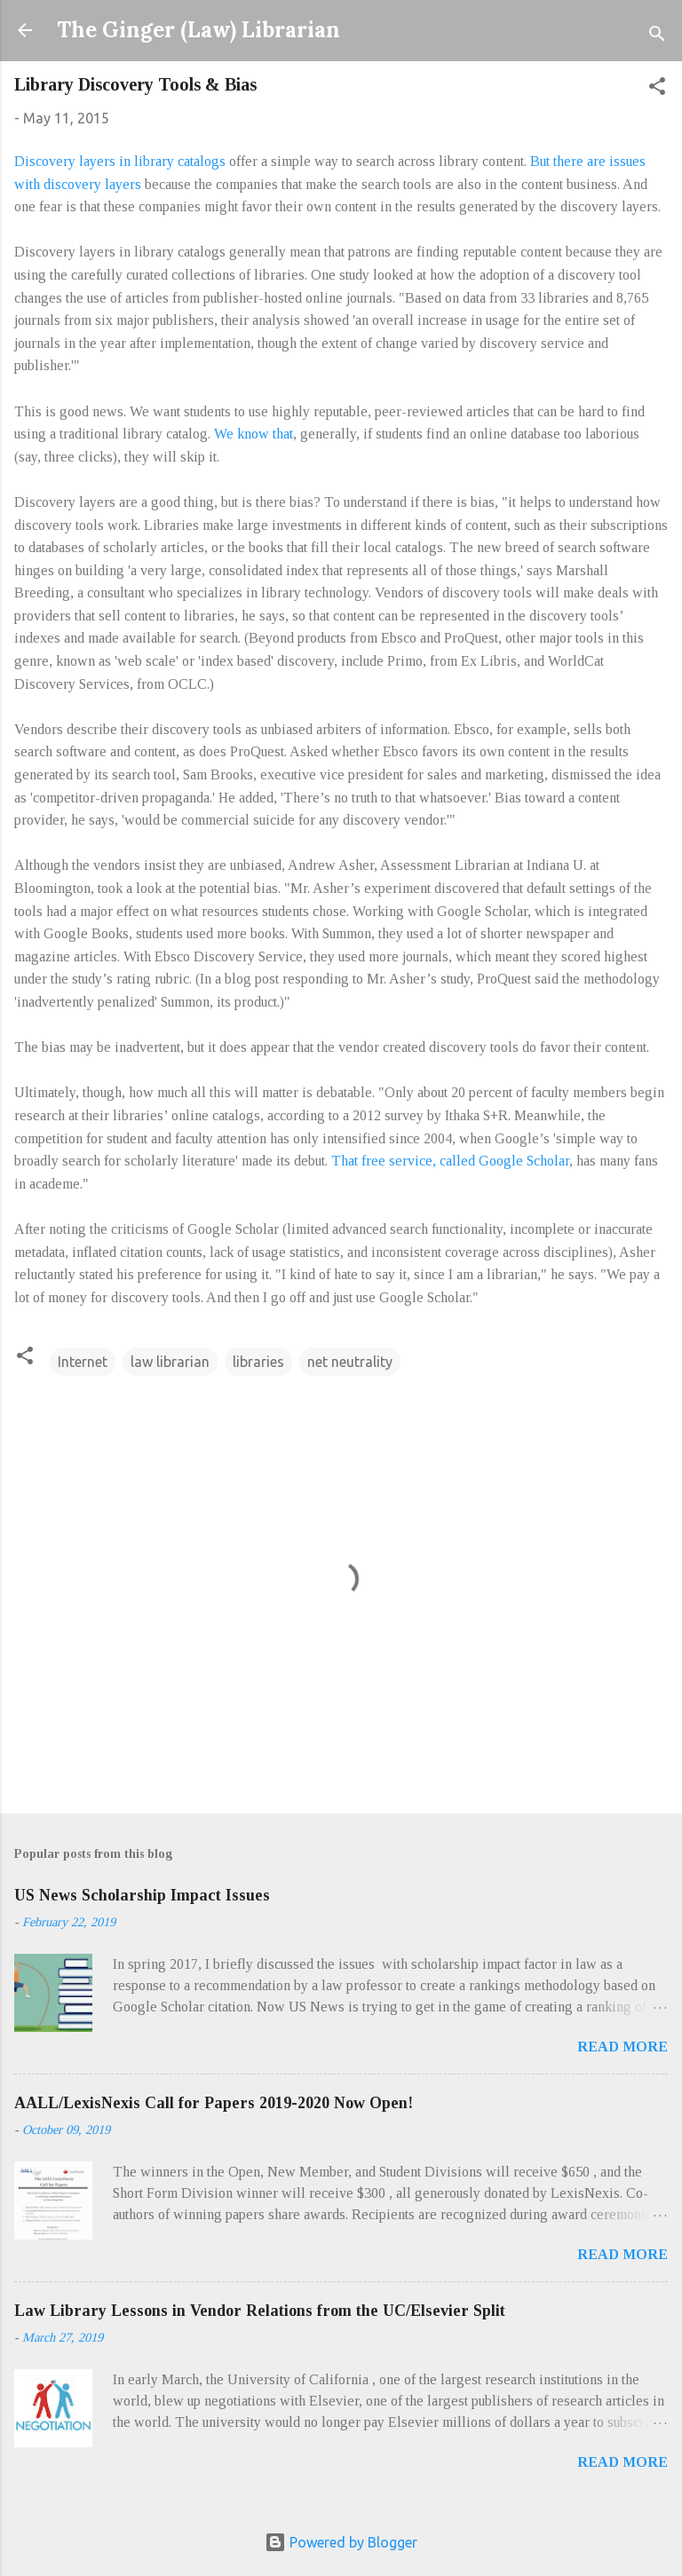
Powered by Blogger (341, 2542)
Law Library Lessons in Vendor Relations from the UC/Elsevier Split (259, 2310)
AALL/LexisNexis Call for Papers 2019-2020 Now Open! (213, 2103)
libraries (258, 1362)
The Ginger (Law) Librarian (198, 29)
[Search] (657, 36)
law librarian (170, 1362)
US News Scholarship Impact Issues (142, 1895)
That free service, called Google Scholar (450, 1160)
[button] (657, 88)
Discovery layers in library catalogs (120, 161)
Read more (622, 2046)
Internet (82, 1362)
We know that (253, 433)
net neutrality (350, 1362)
